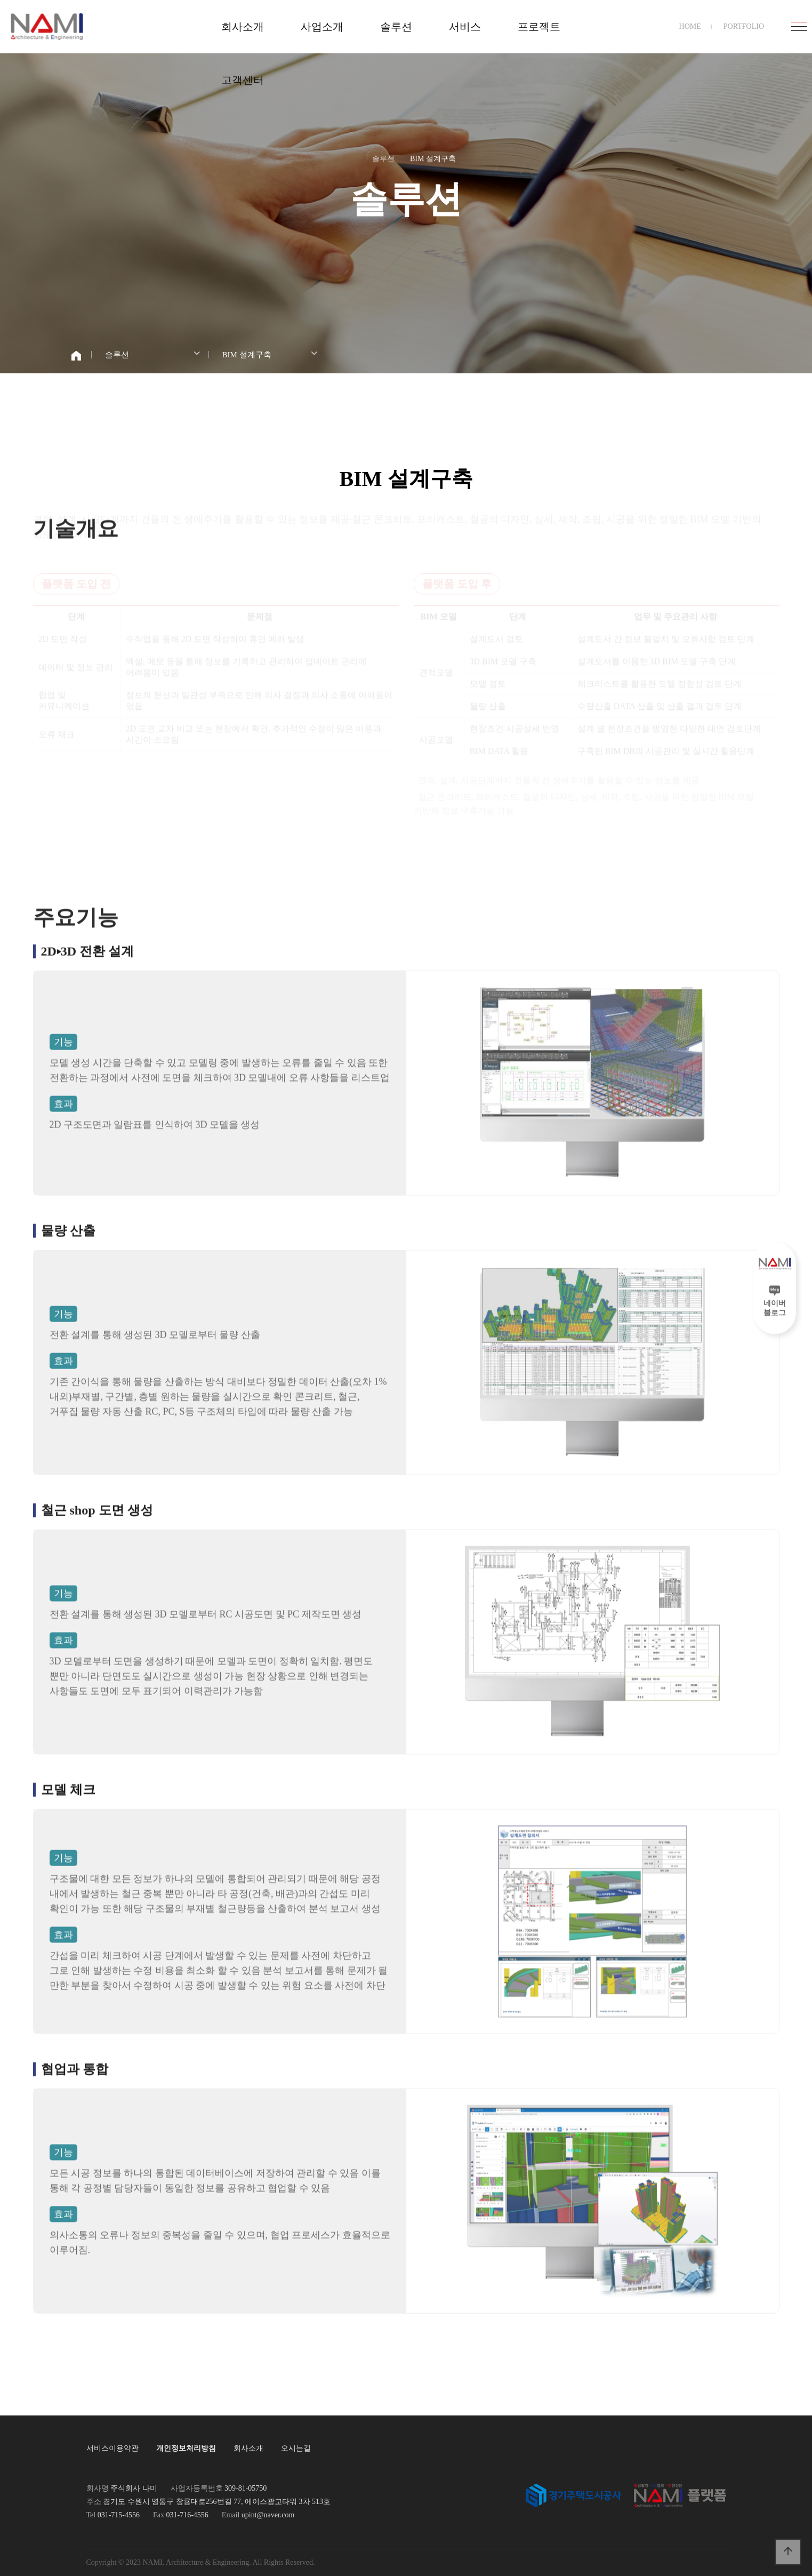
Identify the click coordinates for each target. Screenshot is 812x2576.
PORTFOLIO (743, 26)
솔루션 (396, 27)
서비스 (465, 27)
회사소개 (242, 27)
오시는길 (296, 2448)
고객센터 (242, 80)
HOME (690, 26)
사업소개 (322, 27)
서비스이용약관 (112, 2448)
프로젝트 (539, 27)
